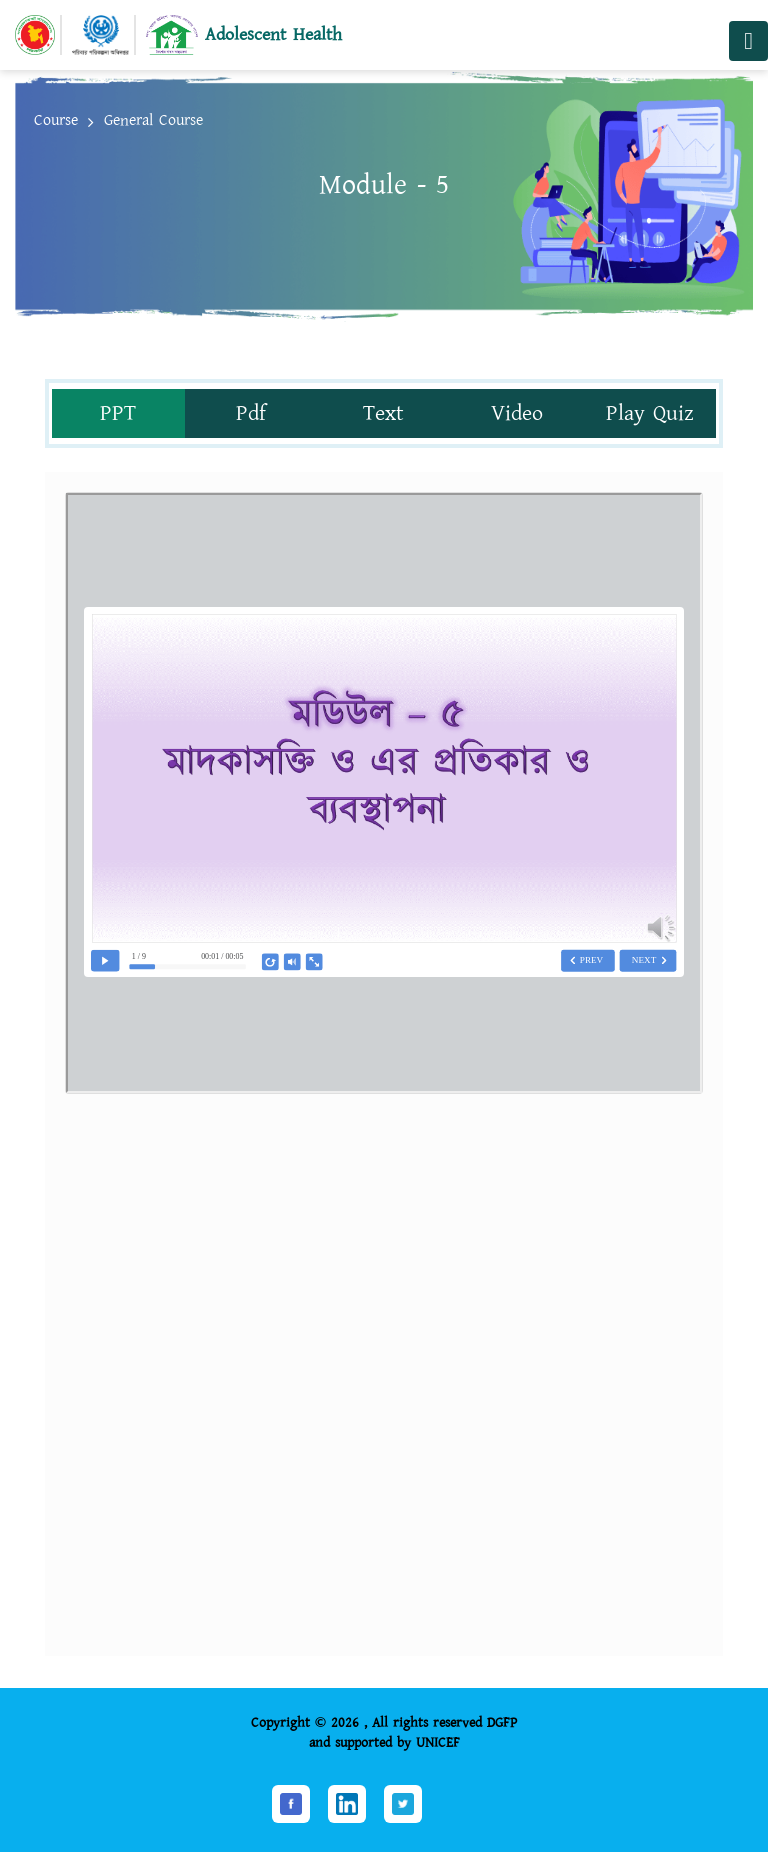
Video (517, 413)
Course (56, 120)
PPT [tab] (118, 413)
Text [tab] (383, 413)
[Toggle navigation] (748, 41)
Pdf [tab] (251, 413)
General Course (153, 120)
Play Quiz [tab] (650, 413)
